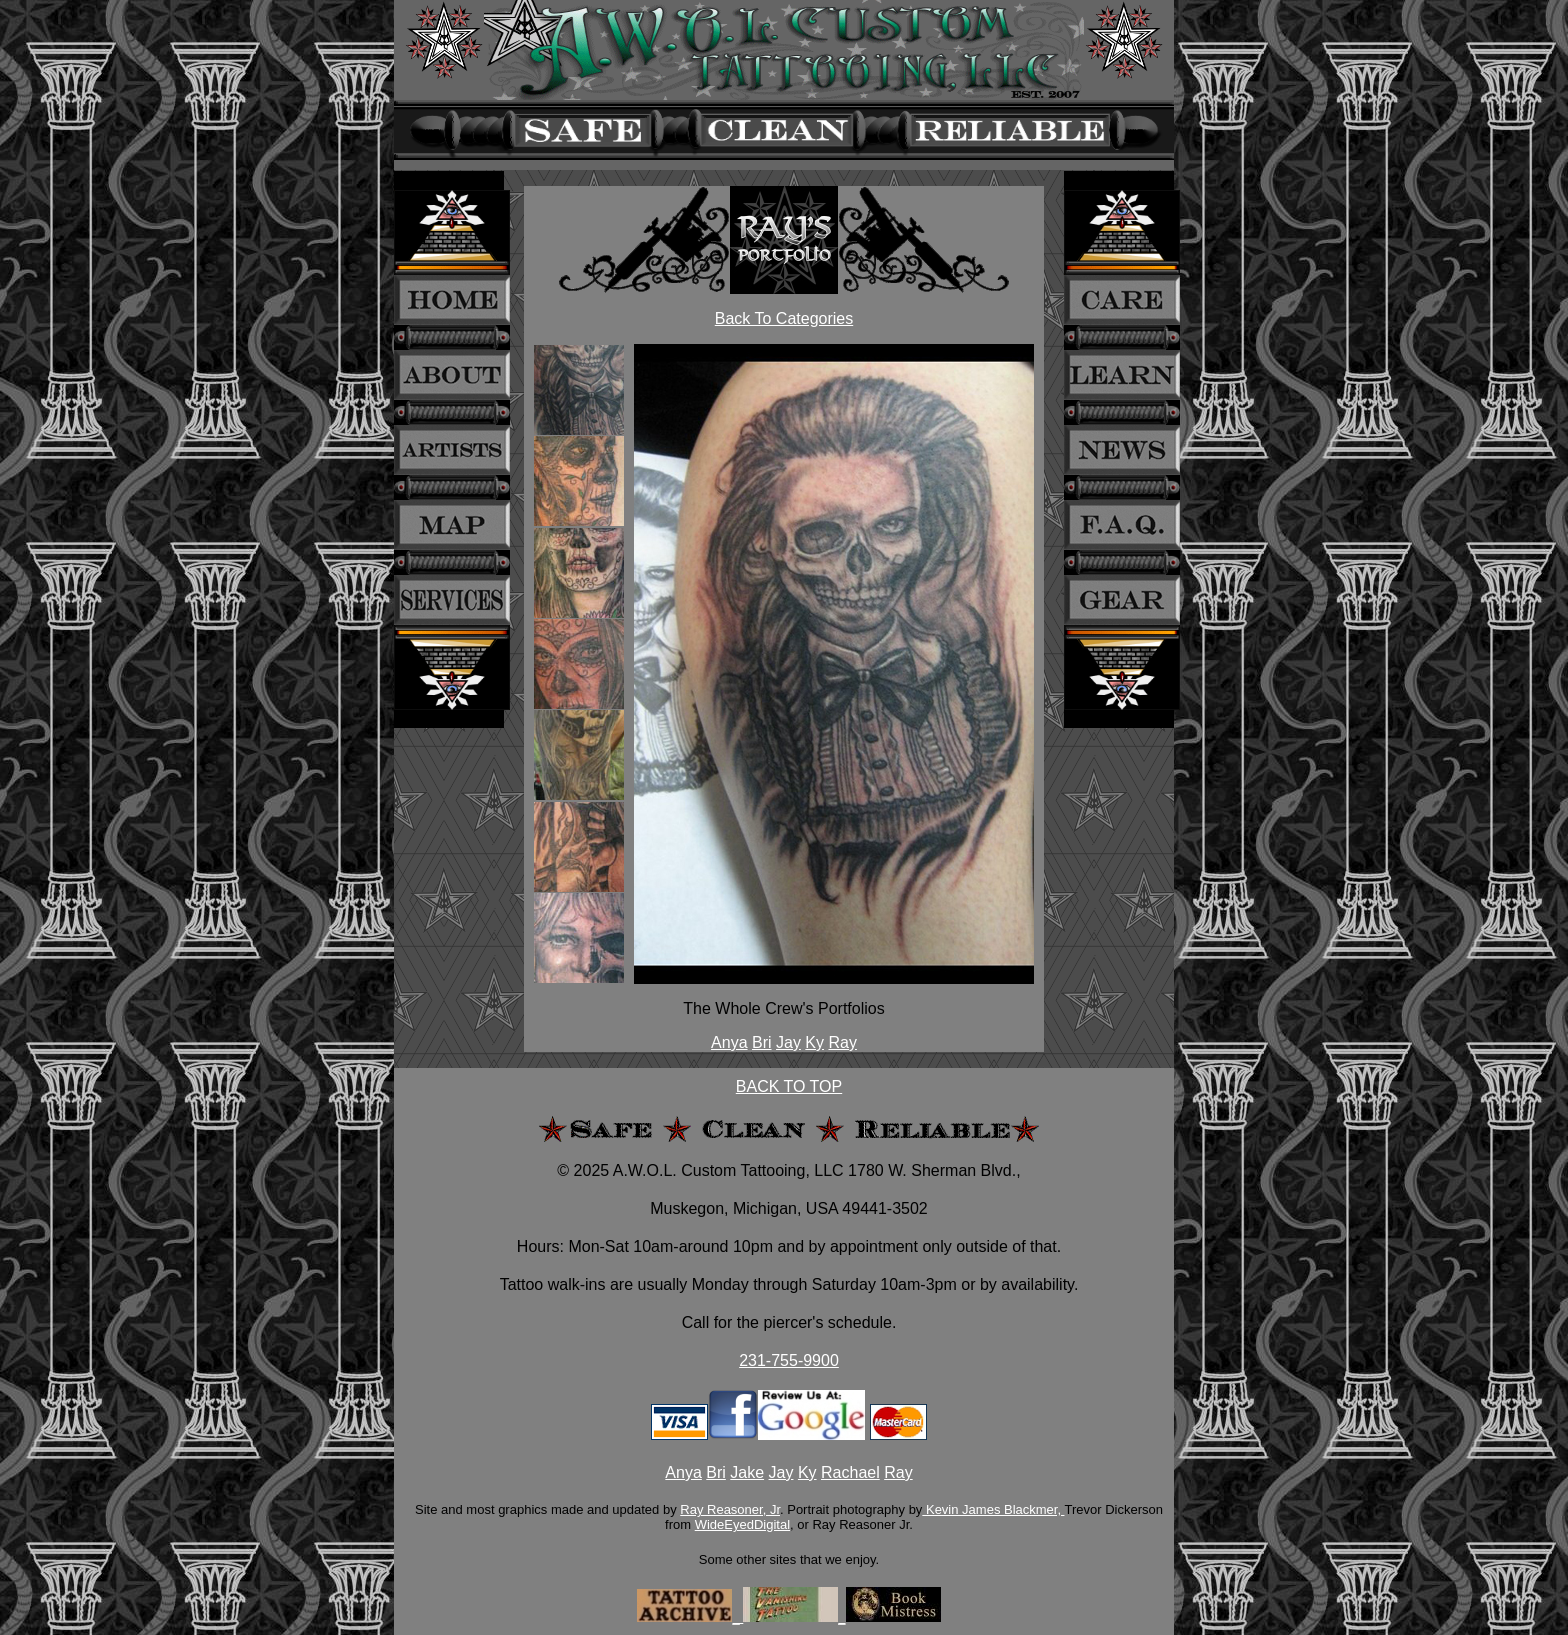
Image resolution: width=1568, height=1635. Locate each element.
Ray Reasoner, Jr (730, 1509)
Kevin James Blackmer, (993, 1509)
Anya (729, 1042)
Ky (814, 1042)
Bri (762, 1042)
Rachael (850, 1472)
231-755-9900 (789, 1360)
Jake (747, 1472)
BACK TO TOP (789, 1086)
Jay (788, 1042)
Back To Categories (784, 318)
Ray (842, 1042)
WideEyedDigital (742, 1524)
